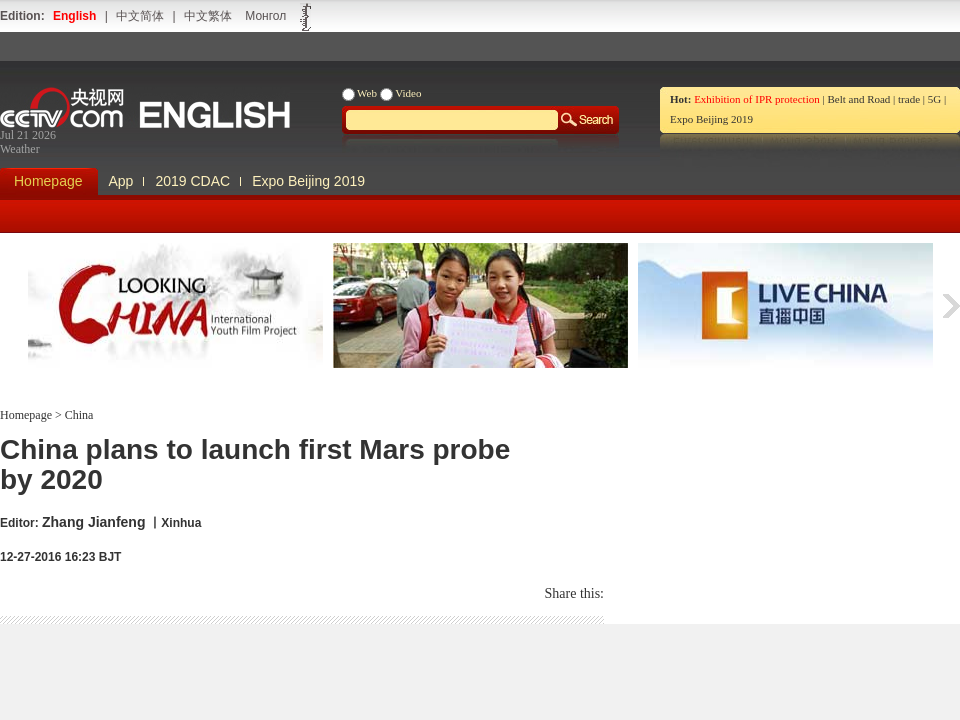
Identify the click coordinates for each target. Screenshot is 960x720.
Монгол (265, 16)
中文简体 (140, 16)
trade (909, 99)
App (121, 181)
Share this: (575, 593)
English (74, 16)
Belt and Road (858, 99)
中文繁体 (208, 16)
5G (934, 99)
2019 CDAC (192, 181)
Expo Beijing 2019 (711, 119)
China (78, 415)
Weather (20, 149)
